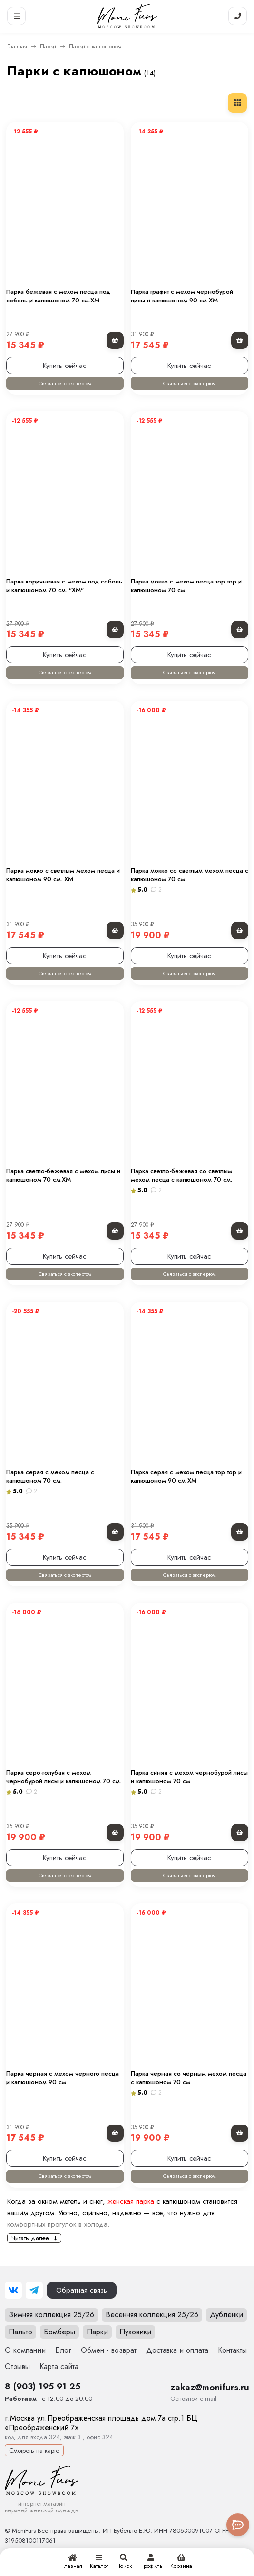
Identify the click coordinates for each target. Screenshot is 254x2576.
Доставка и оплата (177, 2350)
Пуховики (135, 2331)
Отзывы (17, 2366)
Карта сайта (58, 2366)
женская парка (130, 2201)
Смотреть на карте (34, 2450)
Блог (63, 2350)
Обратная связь (81, 2290)
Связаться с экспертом (65, 383)
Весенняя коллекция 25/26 (152, 2314)
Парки (48, 46)
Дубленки (226, 2314)
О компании (25, 2350)
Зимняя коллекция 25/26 (51, 2314)
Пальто (20, 2331)
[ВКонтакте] (13, 2290)
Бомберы (59, 2331)
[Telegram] (34, 2290)
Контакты (232, 2350)
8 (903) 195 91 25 (42, 2386)
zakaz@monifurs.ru (209, 2387)
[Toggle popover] (237, 2524)
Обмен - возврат (109, 2350)
